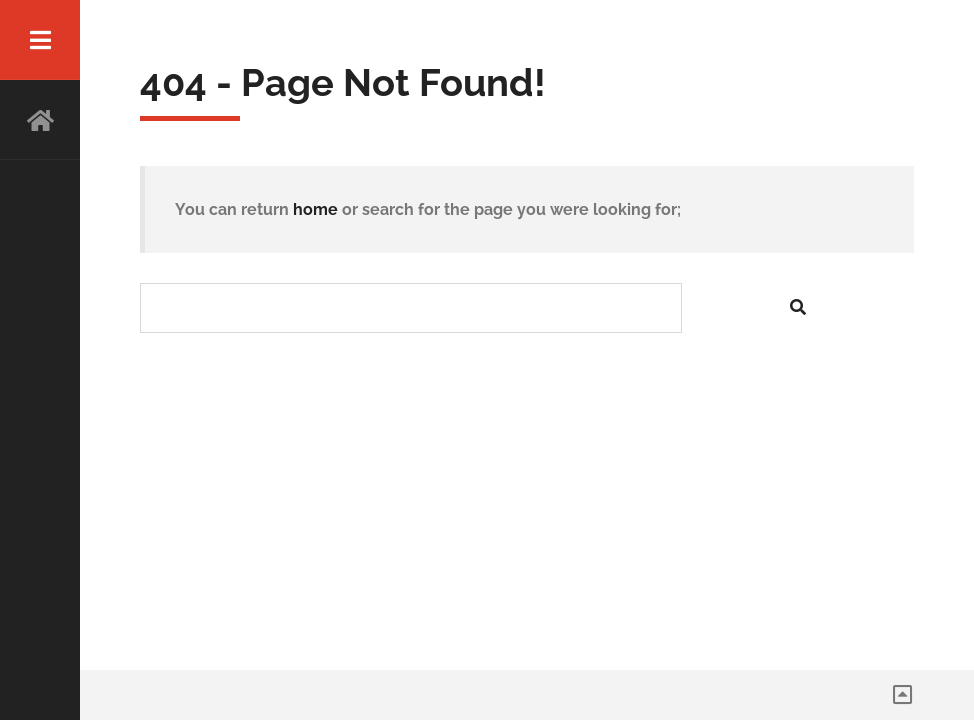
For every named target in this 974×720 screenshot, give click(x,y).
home (315, 209)
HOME (40, 120)
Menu (40, 40)
